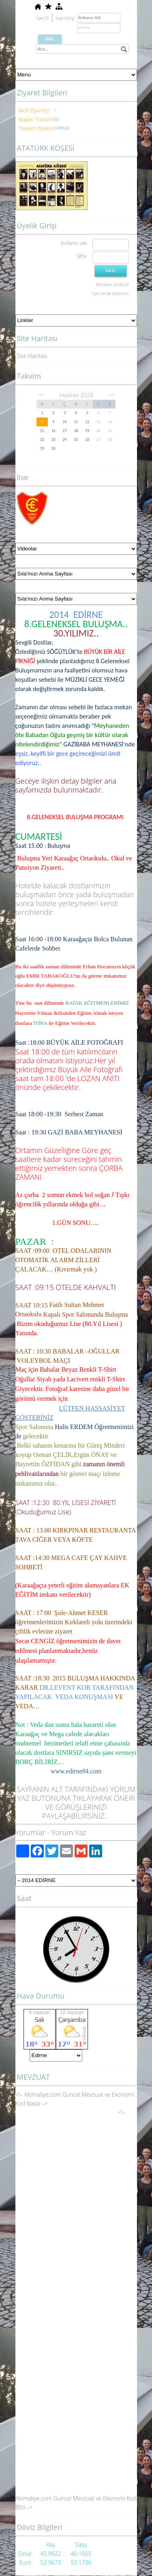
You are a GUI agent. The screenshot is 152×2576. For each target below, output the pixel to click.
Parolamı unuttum (112, 284)
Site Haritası (32, 356)
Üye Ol (42, 18)
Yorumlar (30, 1832)
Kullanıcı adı (73, 243)
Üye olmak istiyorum (110, 293)
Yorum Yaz (68, 1832)
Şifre (82, 256)
